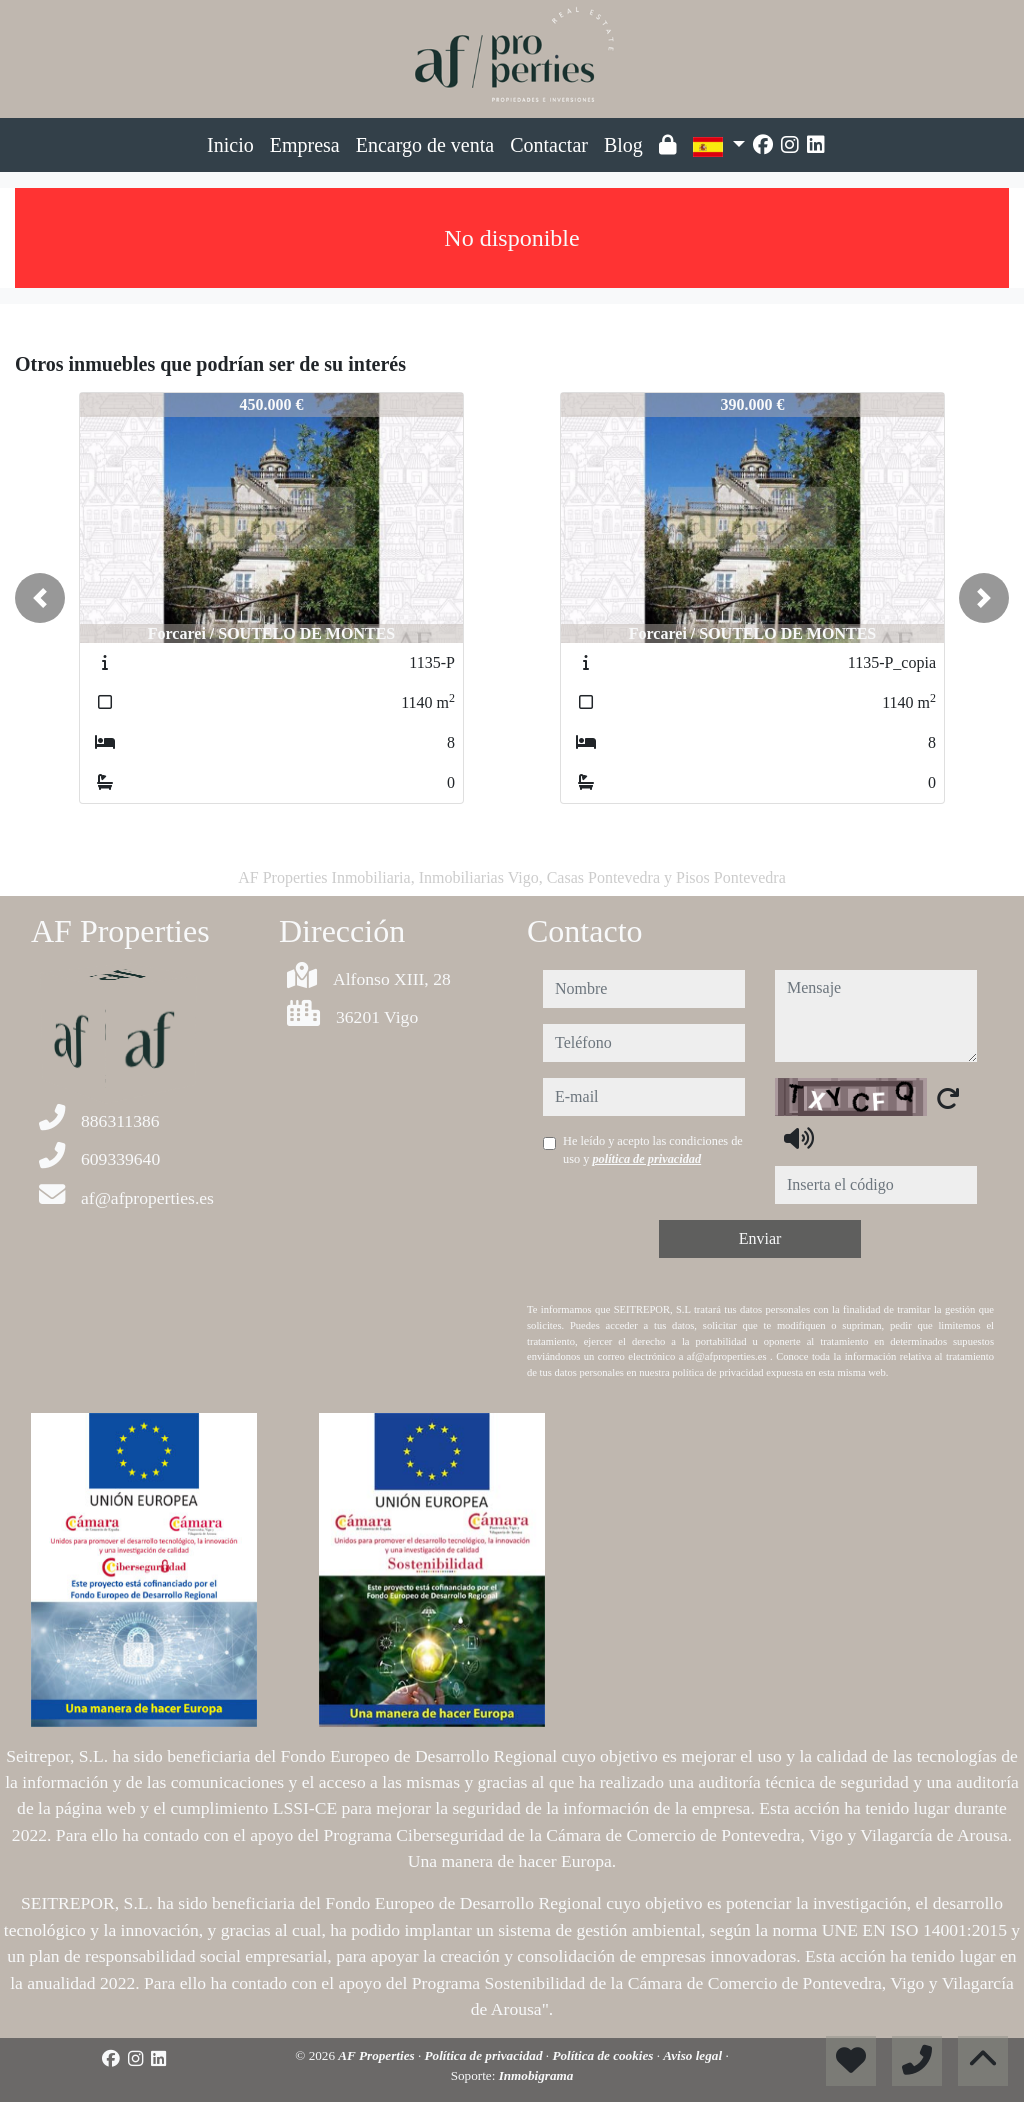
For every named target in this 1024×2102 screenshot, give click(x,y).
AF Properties (378, 2055)
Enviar (760, 1238)
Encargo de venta (425, 145)
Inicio (230, 145)
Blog (623, 145)
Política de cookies (604, 2055)
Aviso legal (694, 2055)
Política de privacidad (485, 2055)
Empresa (305, 145)
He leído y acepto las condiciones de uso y (653, 1150)
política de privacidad (646, 1159)
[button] (40, 598)
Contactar (549, 145)
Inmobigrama (536, 2075)
